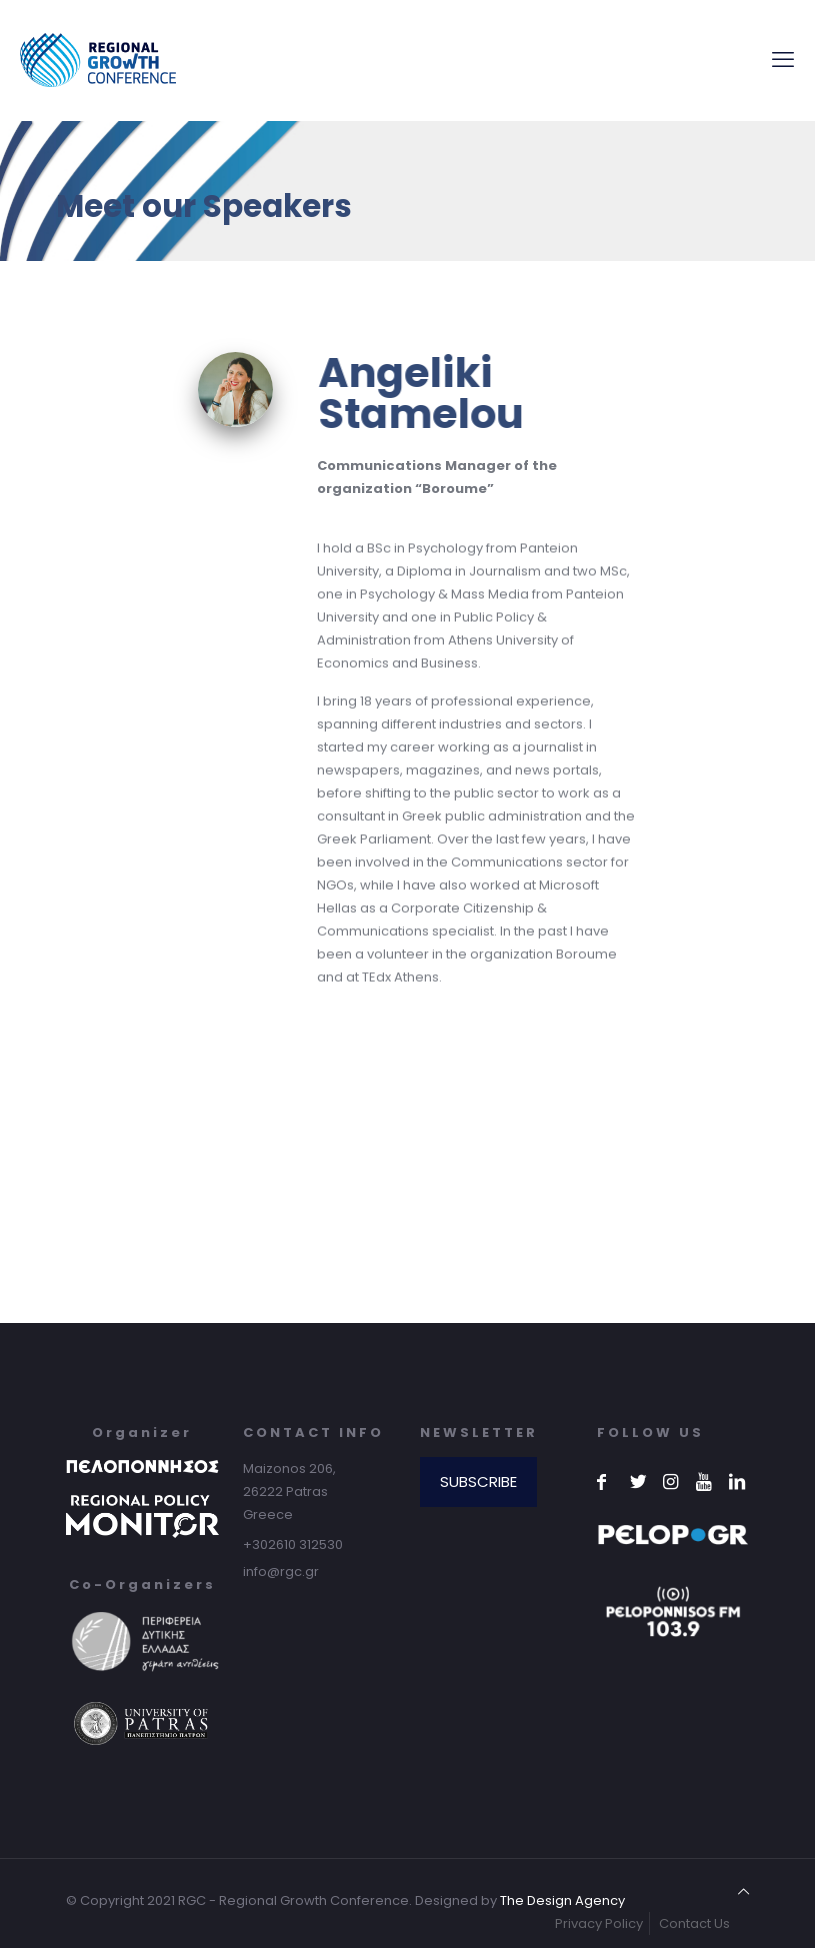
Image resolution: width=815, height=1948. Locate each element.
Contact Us (694, 1923)
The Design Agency (562, 1900)
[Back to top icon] (743, 1891)
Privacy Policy (599, 1923)
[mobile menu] (783, 60)
